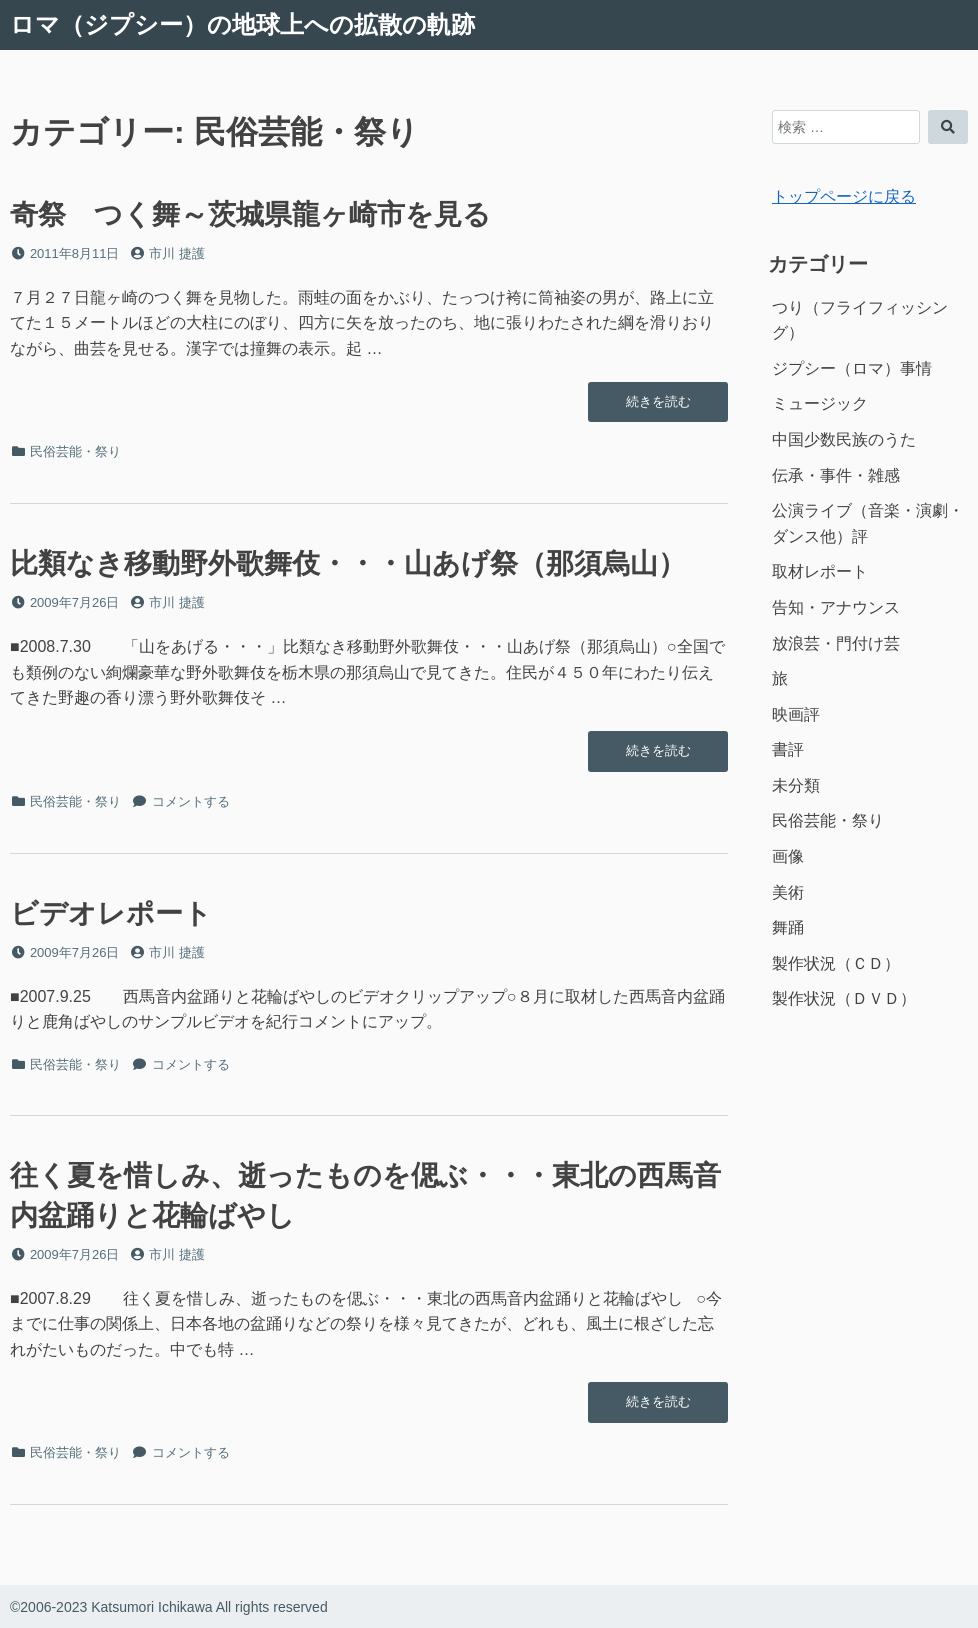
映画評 (796, 714)
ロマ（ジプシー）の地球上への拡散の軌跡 (242, 24)
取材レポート (820, 571)
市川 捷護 (177, 253)
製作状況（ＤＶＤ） (844, 998)
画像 (788, 856)
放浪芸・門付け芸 (836, 643)
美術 (788, 892)
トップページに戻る (844, 196)
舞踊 (788, 927)
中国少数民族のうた (844, 439)
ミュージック (820, 403)
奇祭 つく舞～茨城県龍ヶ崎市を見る (250, 214)
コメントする (191, 801)
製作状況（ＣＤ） (836, 963)
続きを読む (658, 407)
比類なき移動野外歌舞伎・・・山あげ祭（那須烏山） (348, 563)
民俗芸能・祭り (75, 451)
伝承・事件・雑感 (836, 475)
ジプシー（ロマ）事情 (852, 368)
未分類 (796, 785)
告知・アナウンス (836, 607)
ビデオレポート (111, 913)
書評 (788, 749)
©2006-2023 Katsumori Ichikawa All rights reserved (169, 1607)
